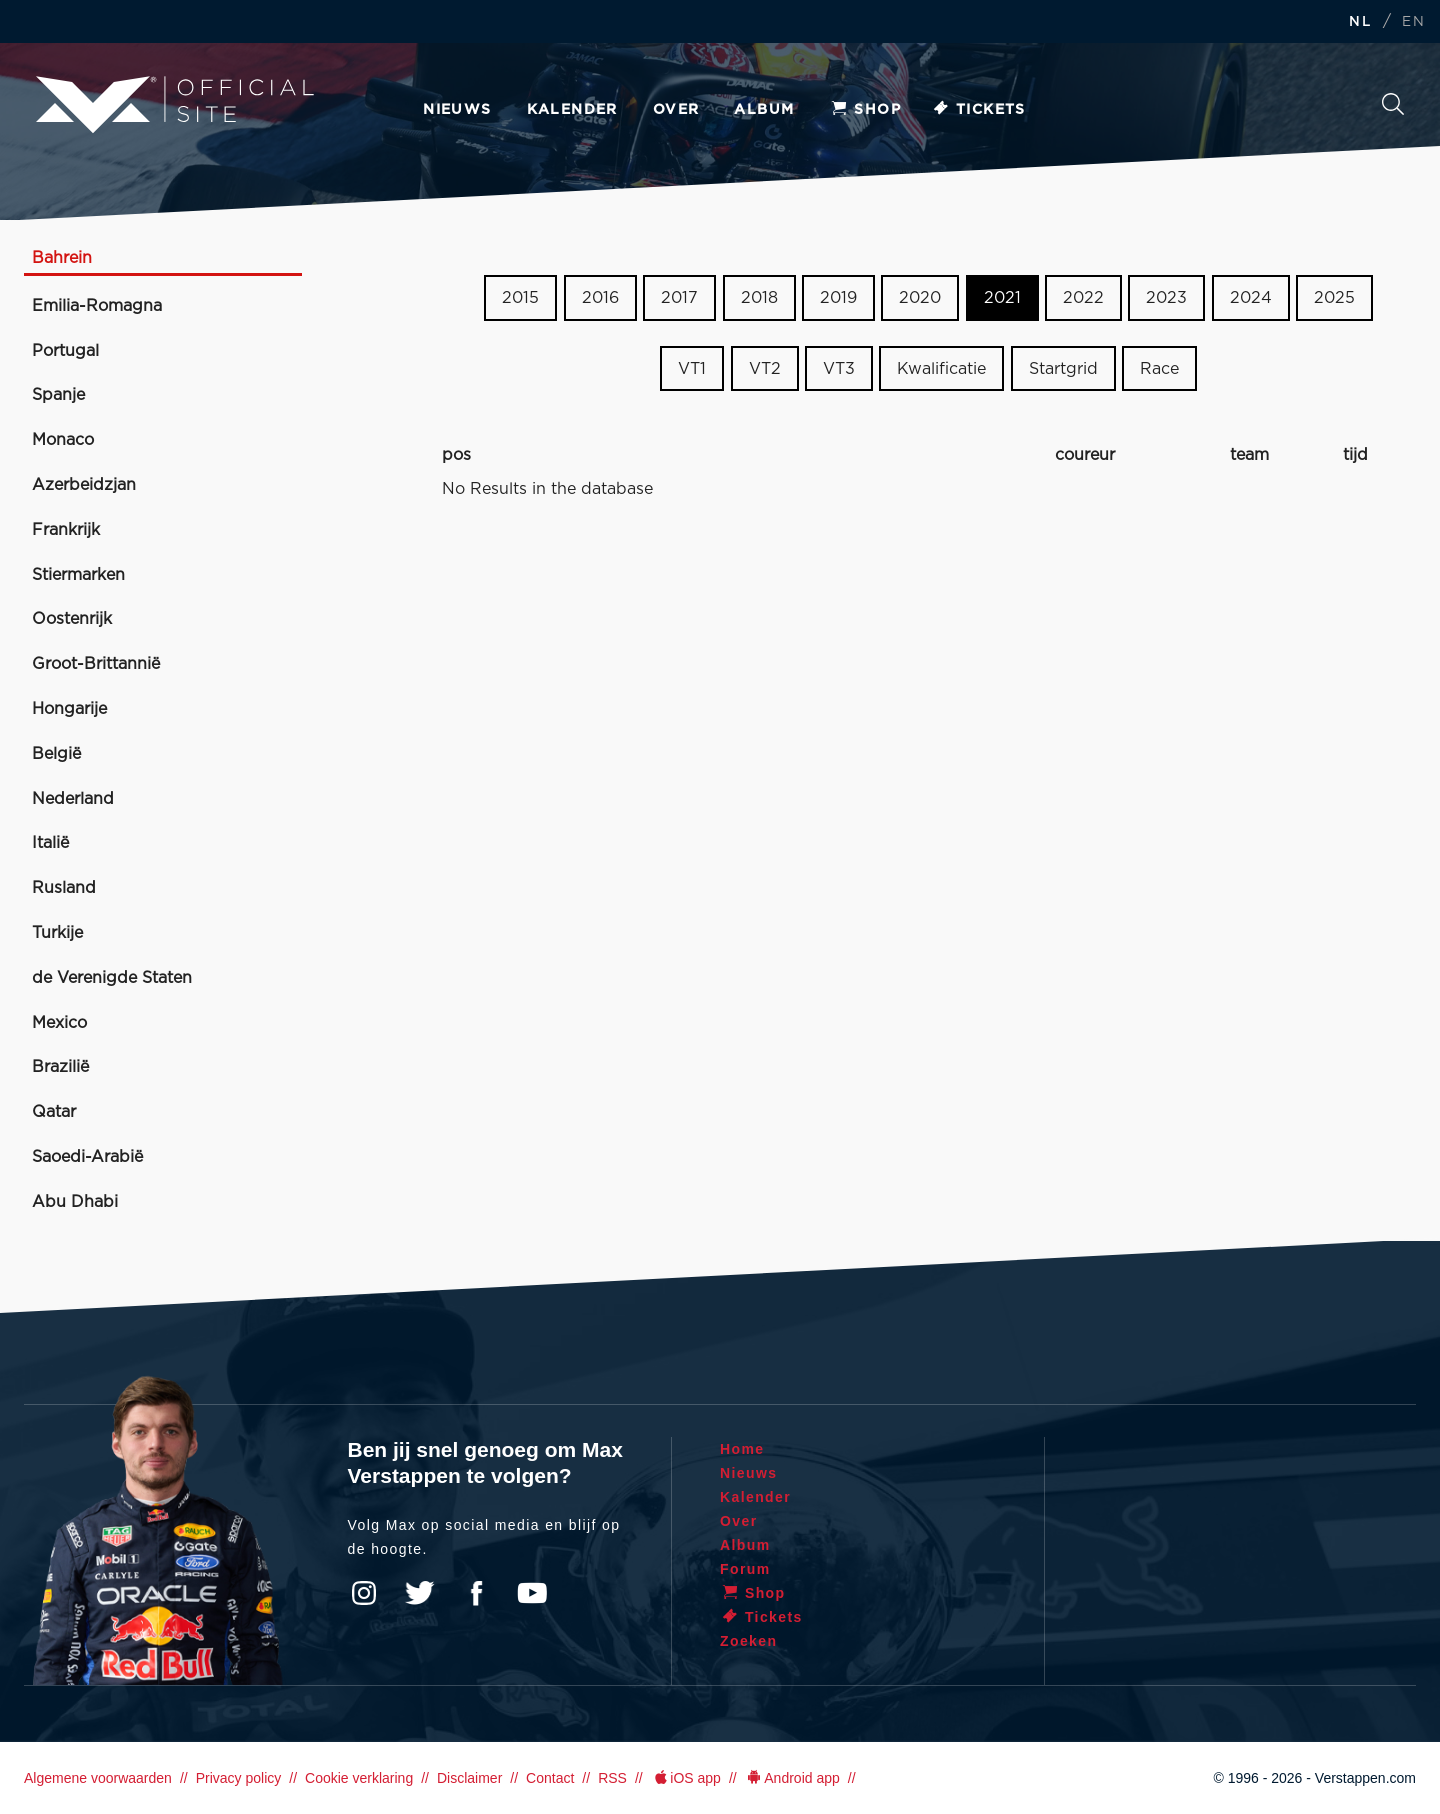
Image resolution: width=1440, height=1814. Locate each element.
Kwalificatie (941, 369)
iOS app (686, 1778)
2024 (1251, 298)
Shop (865, 110)
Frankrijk (66, 530)
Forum (745, 1569)
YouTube (532, 1593)
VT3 (839, 369)
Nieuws (457, 110)
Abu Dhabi (75, 1202)
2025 (1334, 298)
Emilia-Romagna (97, 306)
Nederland (73, 799)
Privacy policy (239, 1778)
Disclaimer (469, 1778)
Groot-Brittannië (96, 664)
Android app (792, 1778)
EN (1413, 22)
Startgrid (1063, 369)
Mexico (59, 1023)
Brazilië (60, 1067)
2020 (920, 298)
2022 (1083, 298)
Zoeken (1393, 104)
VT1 (692, 369)
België (56, 754)
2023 (1166, 298)
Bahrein (62, 258)
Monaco (63, 440)
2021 (1002, 298)
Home (742, 1449)
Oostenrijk (72, 619)
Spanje (58, 395)
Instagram (364, 1593)
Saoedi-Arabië (87, 1157)
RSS (612, 1778)
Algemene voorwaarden (98, 1778)
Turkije (57, 933)
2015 (520, 298)
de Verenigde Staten (112, 978)
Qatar (54, 1112)
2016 (600, 298)
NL (1360, 22)
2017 (679, 298)
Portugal (65, 351)
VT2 (765, 369)
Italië (50, 843)
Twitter (420, 1593)
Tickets (978, 110)
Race (1159, 369)
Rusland (64, 888)
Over (676, 110)
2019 (838, 298)
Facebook (476, 1593)
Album (764, 110)
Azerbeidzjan (84, 485)
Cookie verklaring (359, 1778)
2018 (759, 298)
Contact (550, 1778)
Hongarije (69, 709)
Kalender (572, 110)
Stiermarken (78, 575)
